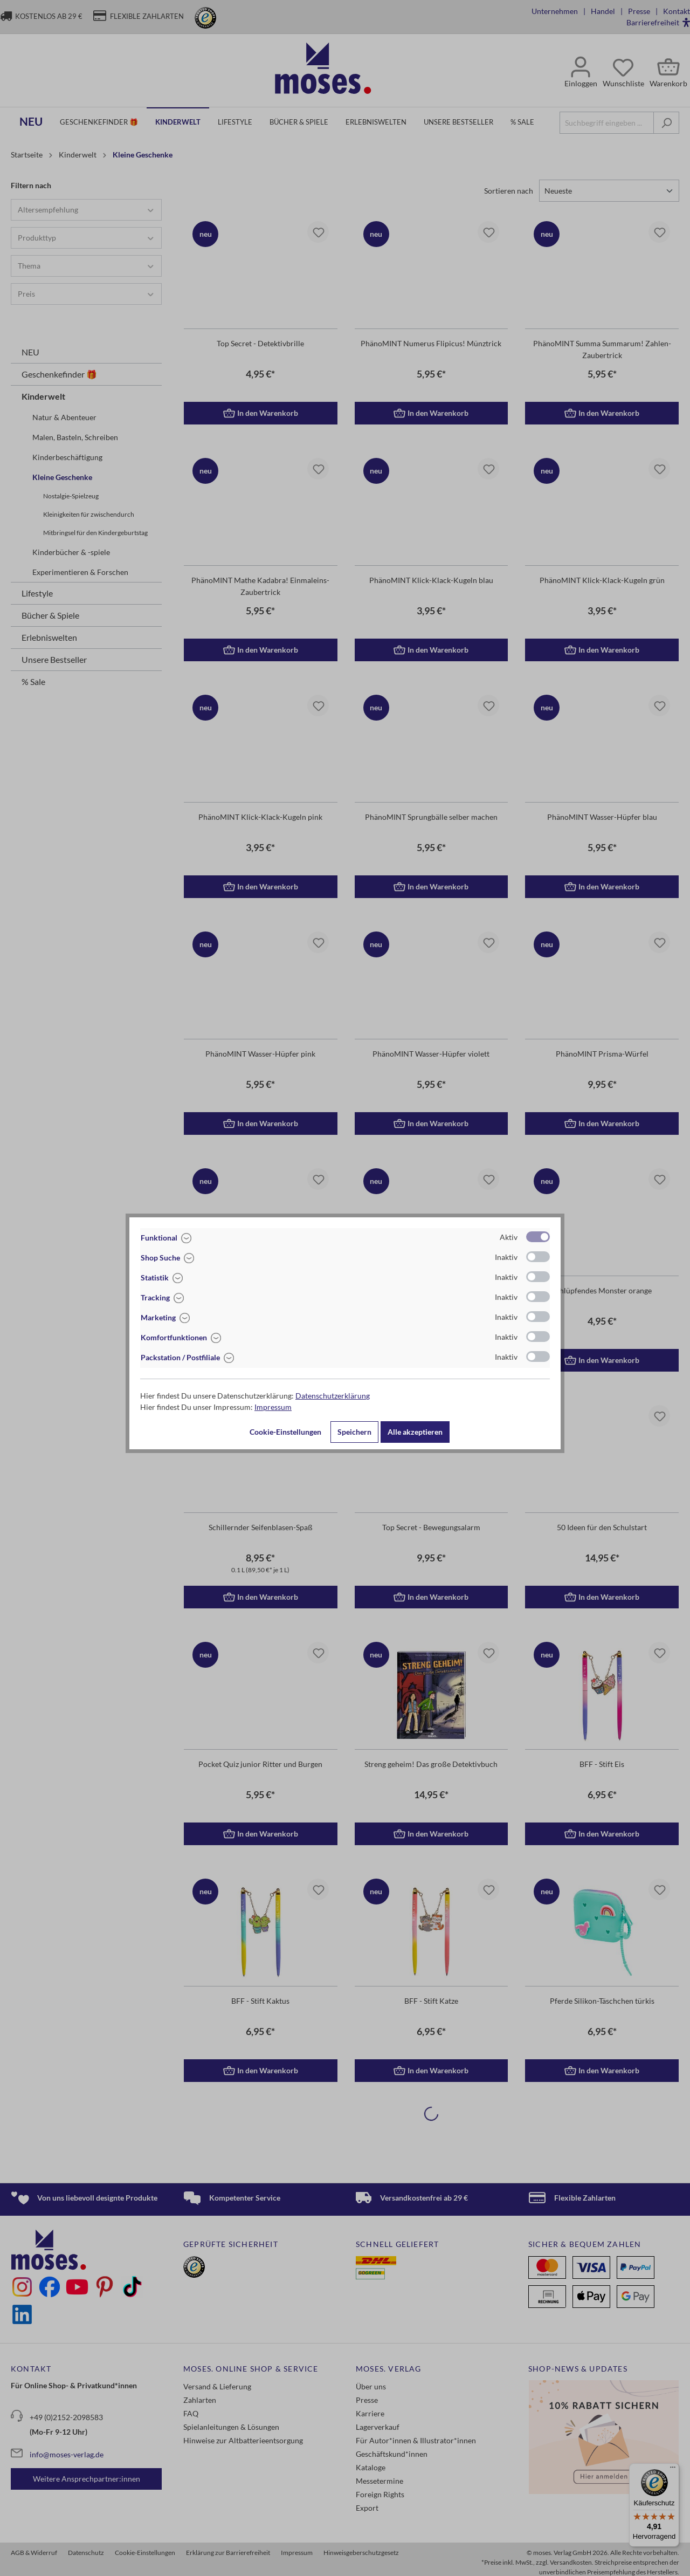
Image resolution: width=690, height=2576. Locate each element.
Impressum (273, 1407)
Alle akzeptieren (415, 1431)
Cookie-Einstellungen (285, 1431)
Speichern (354, 1431)
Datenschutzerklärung (332, 1395)
